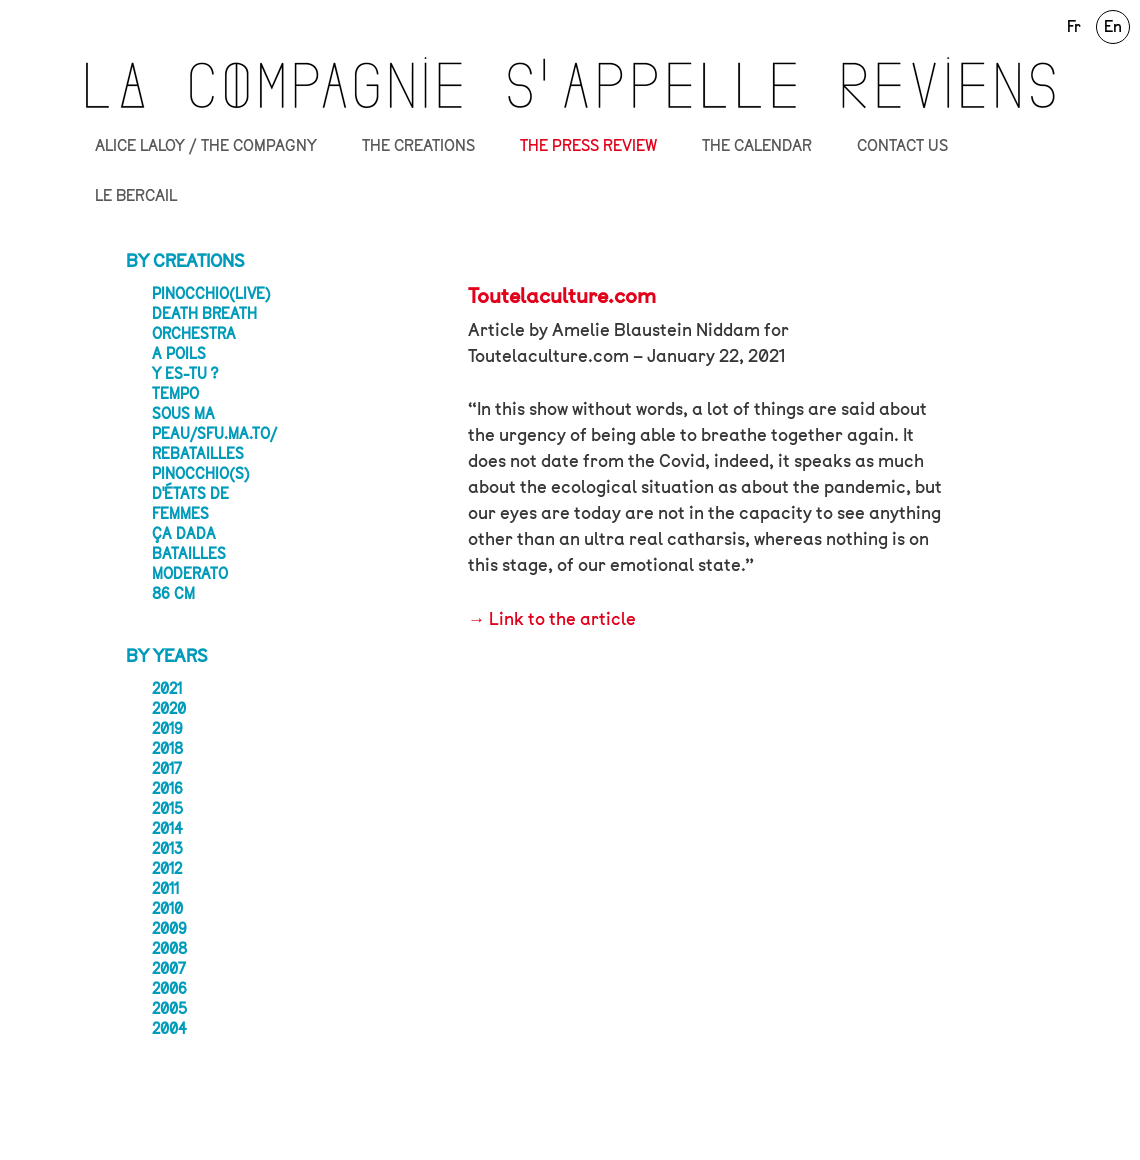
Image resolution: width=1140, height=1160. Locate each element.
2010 (167, 909)
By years (167, 656)
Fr (1074, 26)
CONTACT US (902, 146)
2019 (167, 729)
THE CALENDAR (757, 146)
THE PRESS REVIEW (588, 146)
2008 (169, 949)
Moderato (190, 574)
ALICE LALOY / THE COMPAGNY (206, 146)
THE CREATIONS (418, 146)
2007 (169, 969)
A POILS (179, 354)
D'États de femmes (190, 504)
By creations (185, 261)
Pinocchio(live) (211, 294)
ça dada (184, 534)
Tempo (175, 394)
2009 (169, 929)
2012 (167, 869)
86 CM (173, 594)
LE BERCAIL (136, 196)
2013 (167, 849)
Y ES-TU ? (185, 374)
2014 (167, 829)
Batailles (189, 554)
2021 (167, 689)
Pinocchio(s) (201, 474)
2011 (165, 889)
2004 (169, 1029)
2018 (167, 749)
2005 (169, 1009)
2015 (167, 809)
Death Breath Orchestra (204, 324)
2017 (167, 769)
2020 (169, 709)
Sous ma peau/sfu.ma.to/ (214, 424)
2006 (169, 989)
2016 (167, 789)
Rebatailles (198, 454)
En (1113, 26)
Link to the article (562, 619)
